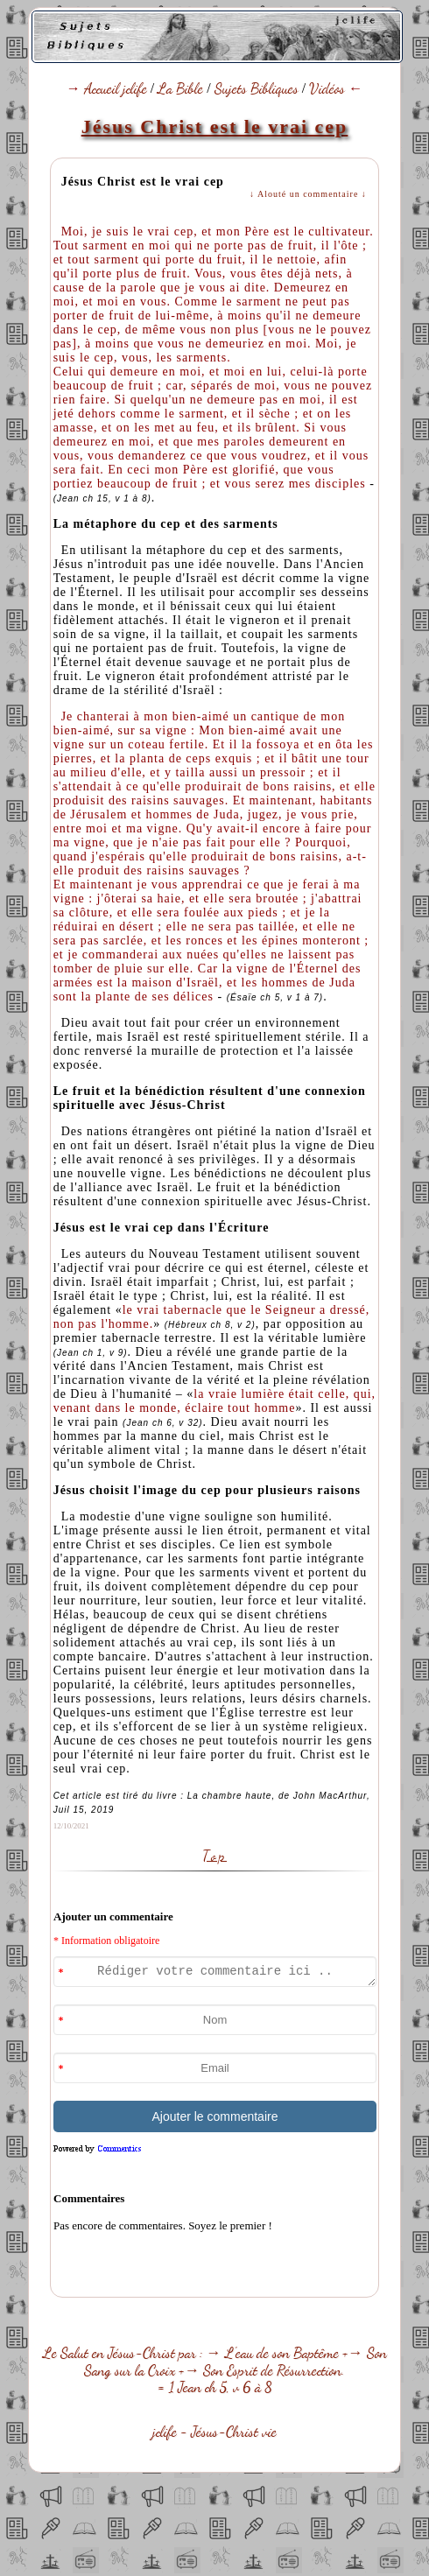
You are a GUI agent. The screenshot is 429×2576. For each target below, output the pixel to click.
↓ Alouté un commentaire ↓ (308, 194)
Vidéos (327, 88)
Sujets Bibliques (256, 88)
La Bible (180, 88)
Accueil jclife (115, 88)
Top (214, 1856)
